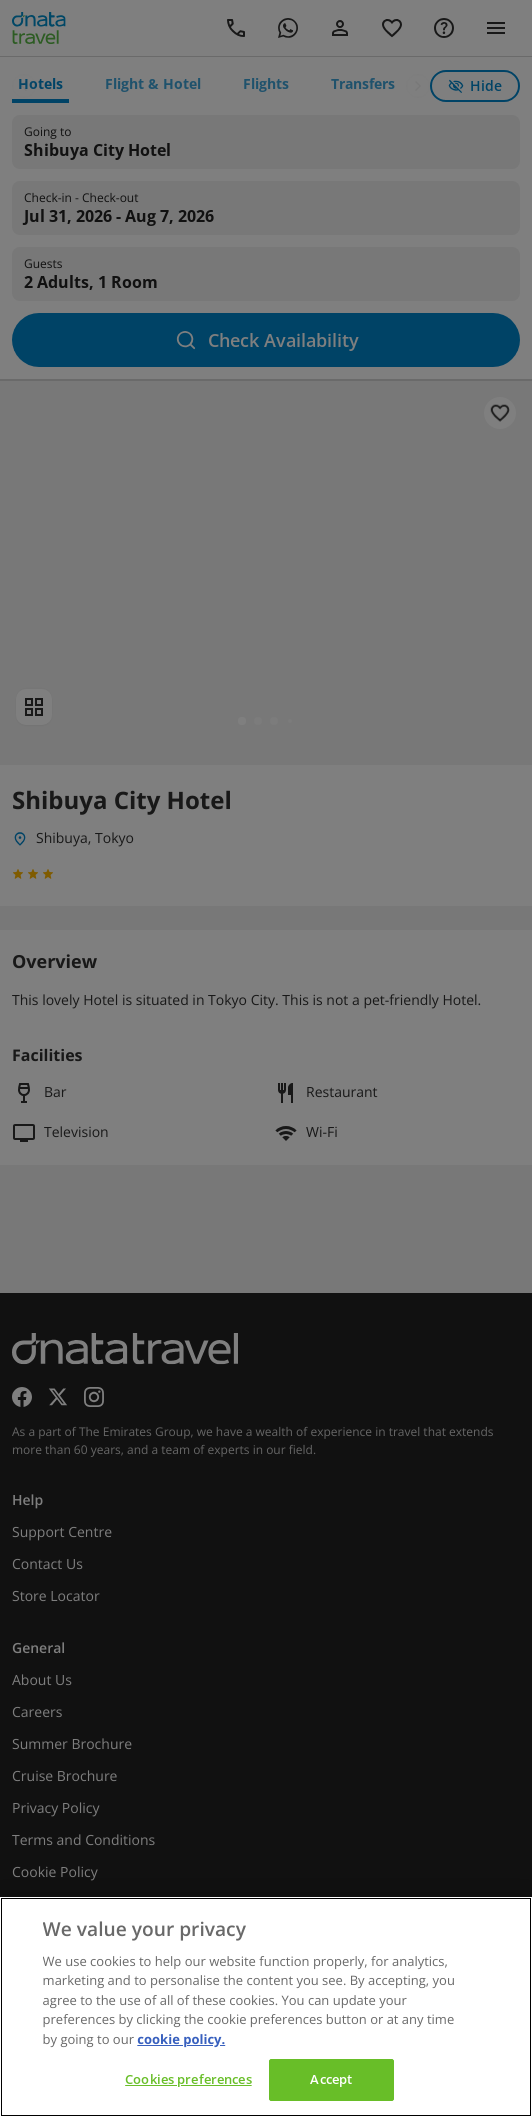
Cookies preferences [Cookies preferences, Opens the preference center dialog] (188, 2079)
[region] (266, 2007)
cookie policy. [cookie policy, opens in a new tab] (181, 2039)
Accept (331, 2079)
